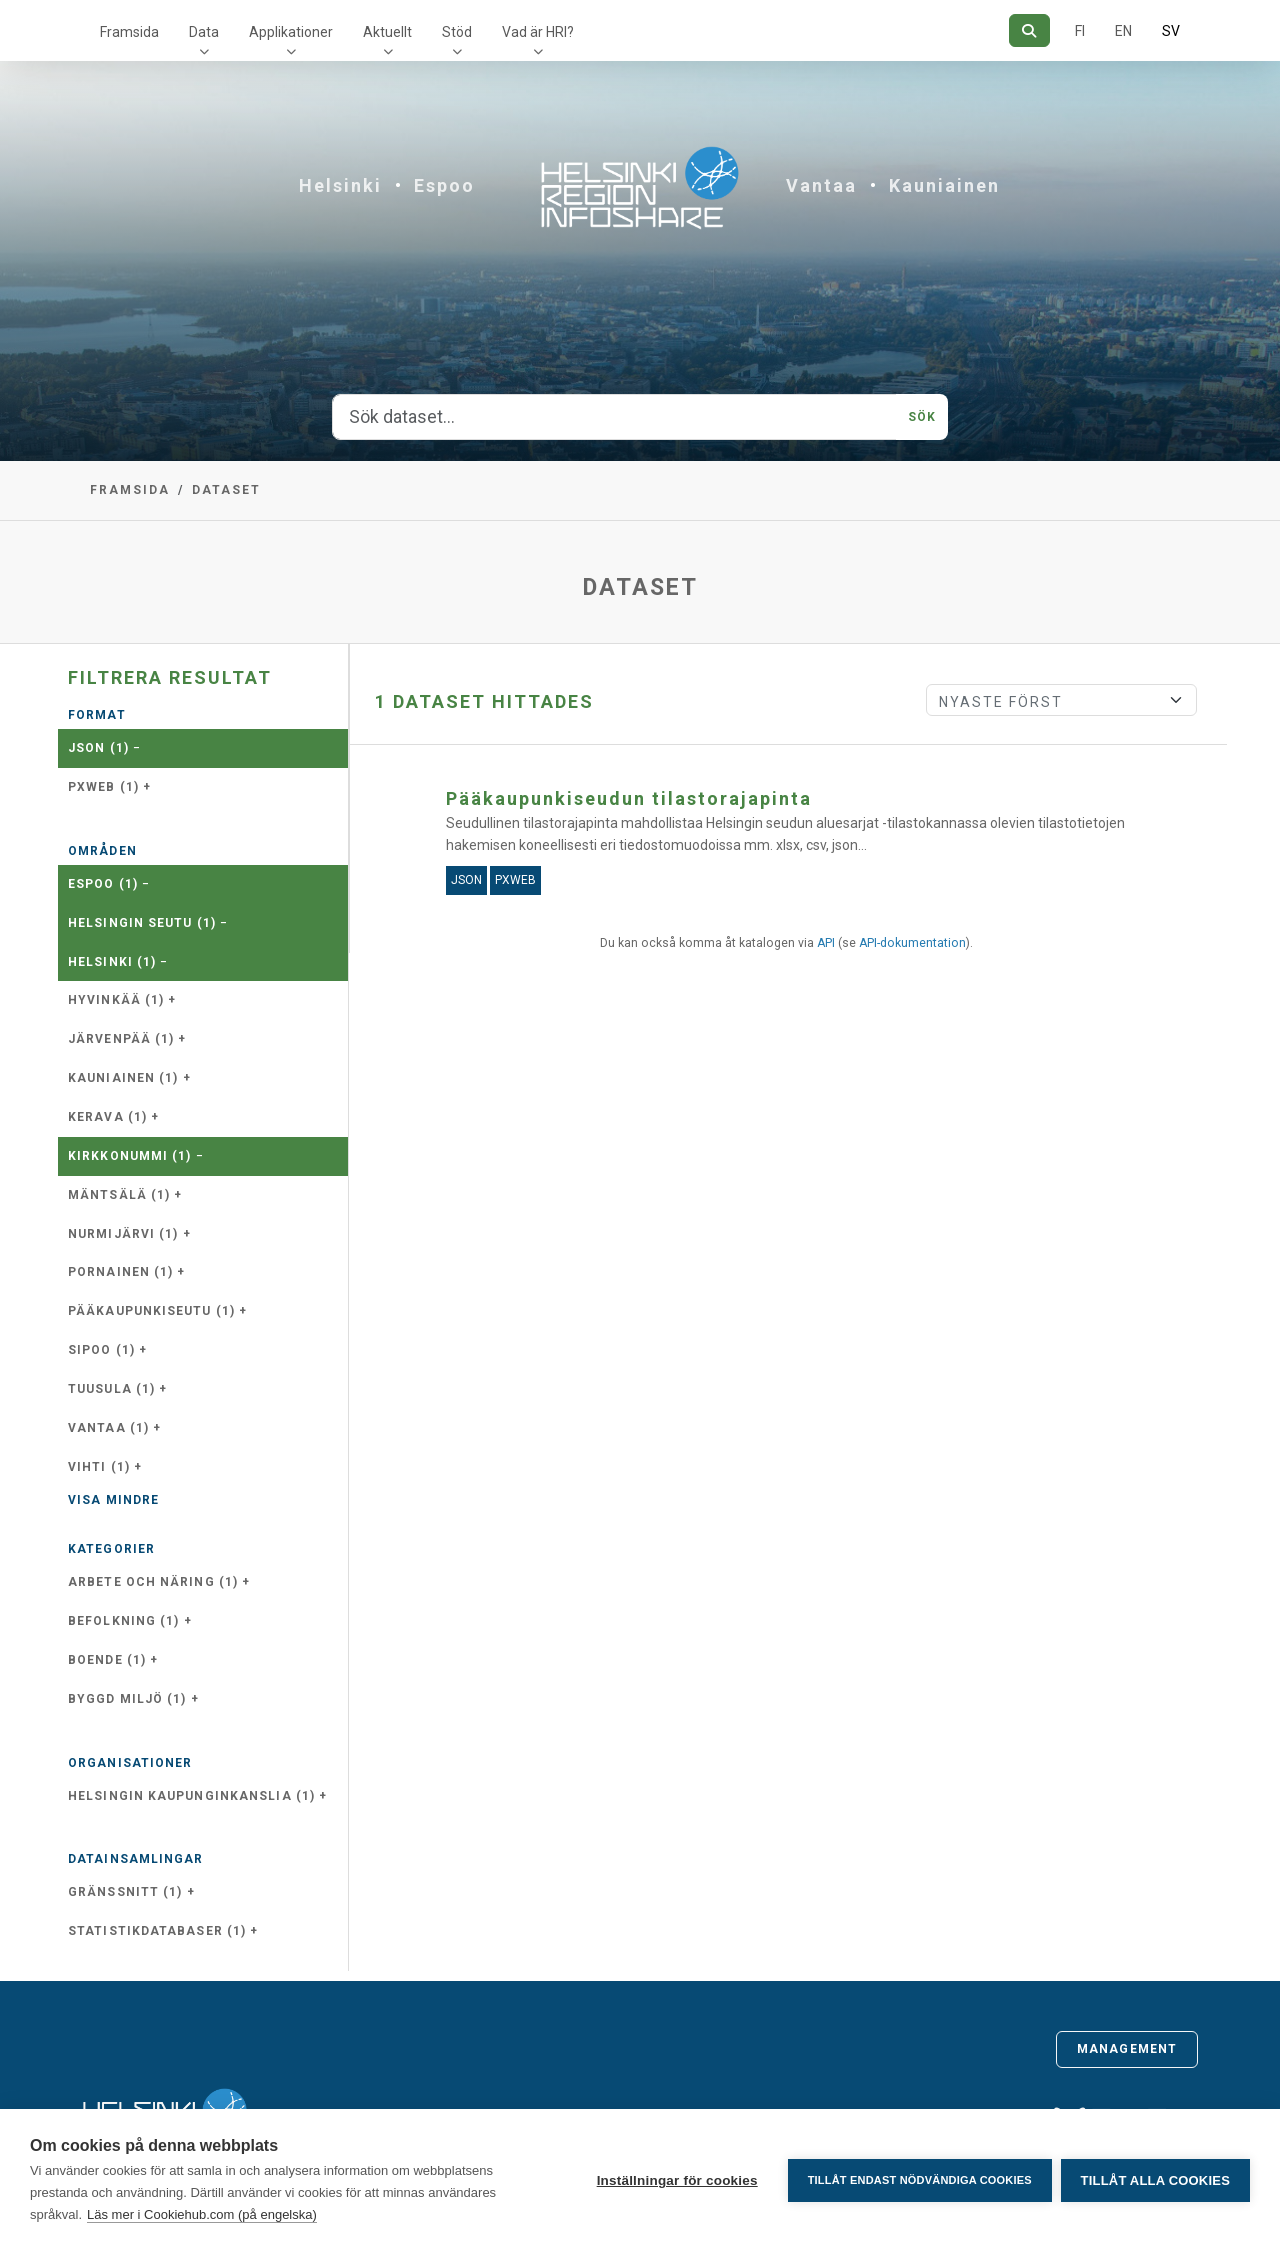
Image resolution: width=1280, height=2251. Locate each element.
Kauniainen (944, 185)
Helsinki (340, 185)
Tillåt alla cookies (1155, 2180)
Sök (922, 417)
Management (1127, 2049)
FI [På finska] (1080, 31)
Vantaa (821, 185)
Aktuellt (387, 32)
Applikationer (291, 32)
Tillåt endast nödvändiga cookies (918, 2180)
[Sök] (1029, 30)
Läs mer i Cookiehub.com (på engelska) (202, 2214)
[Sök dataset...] (614, 417)
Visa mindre (113, 1500)
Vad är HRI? (538, 32)
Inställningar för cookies (675, 2180)
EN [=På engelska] (1123, 31)
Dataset (226, 490)
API (826, 943)
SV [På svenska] (1171, 31)
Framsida (129, 32)
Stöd (457, 32)
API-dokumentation (912, 943)
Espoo (444, 185)
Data (204, 32)
